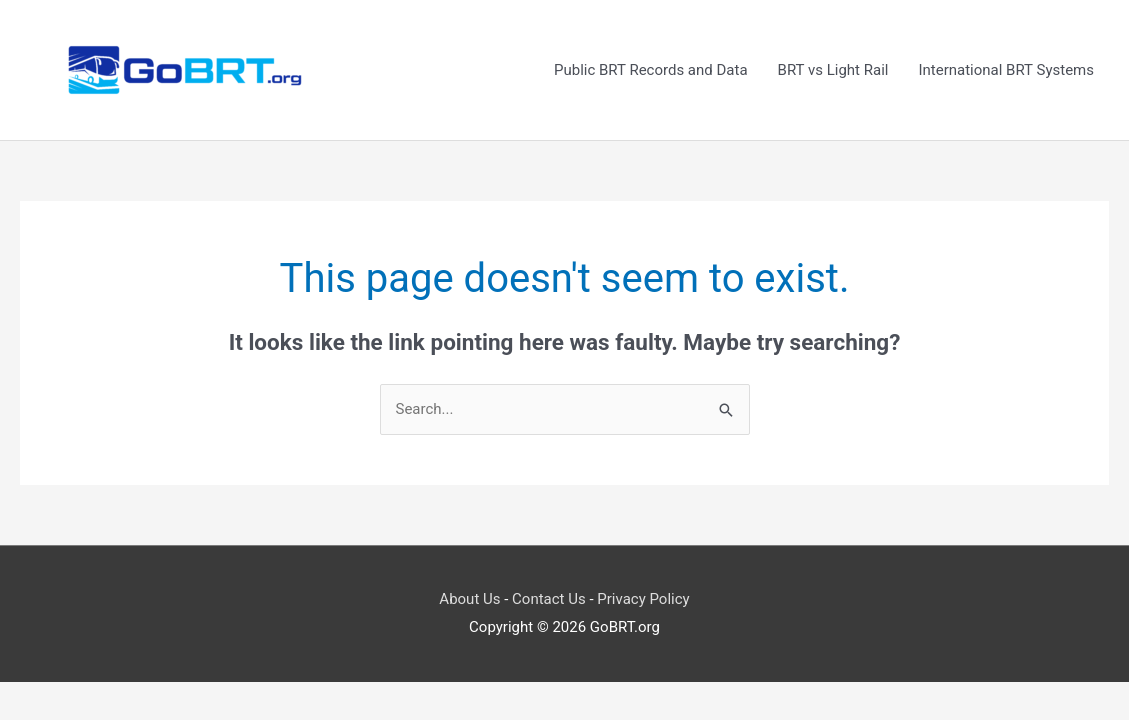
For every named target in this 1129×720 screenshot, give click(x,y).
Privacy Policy (643, 599)
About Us (469, 599)
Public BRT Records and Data (651, 70)
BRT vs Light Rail (833, 70)
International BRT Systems (1006, 70)
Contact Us (549, 599)
